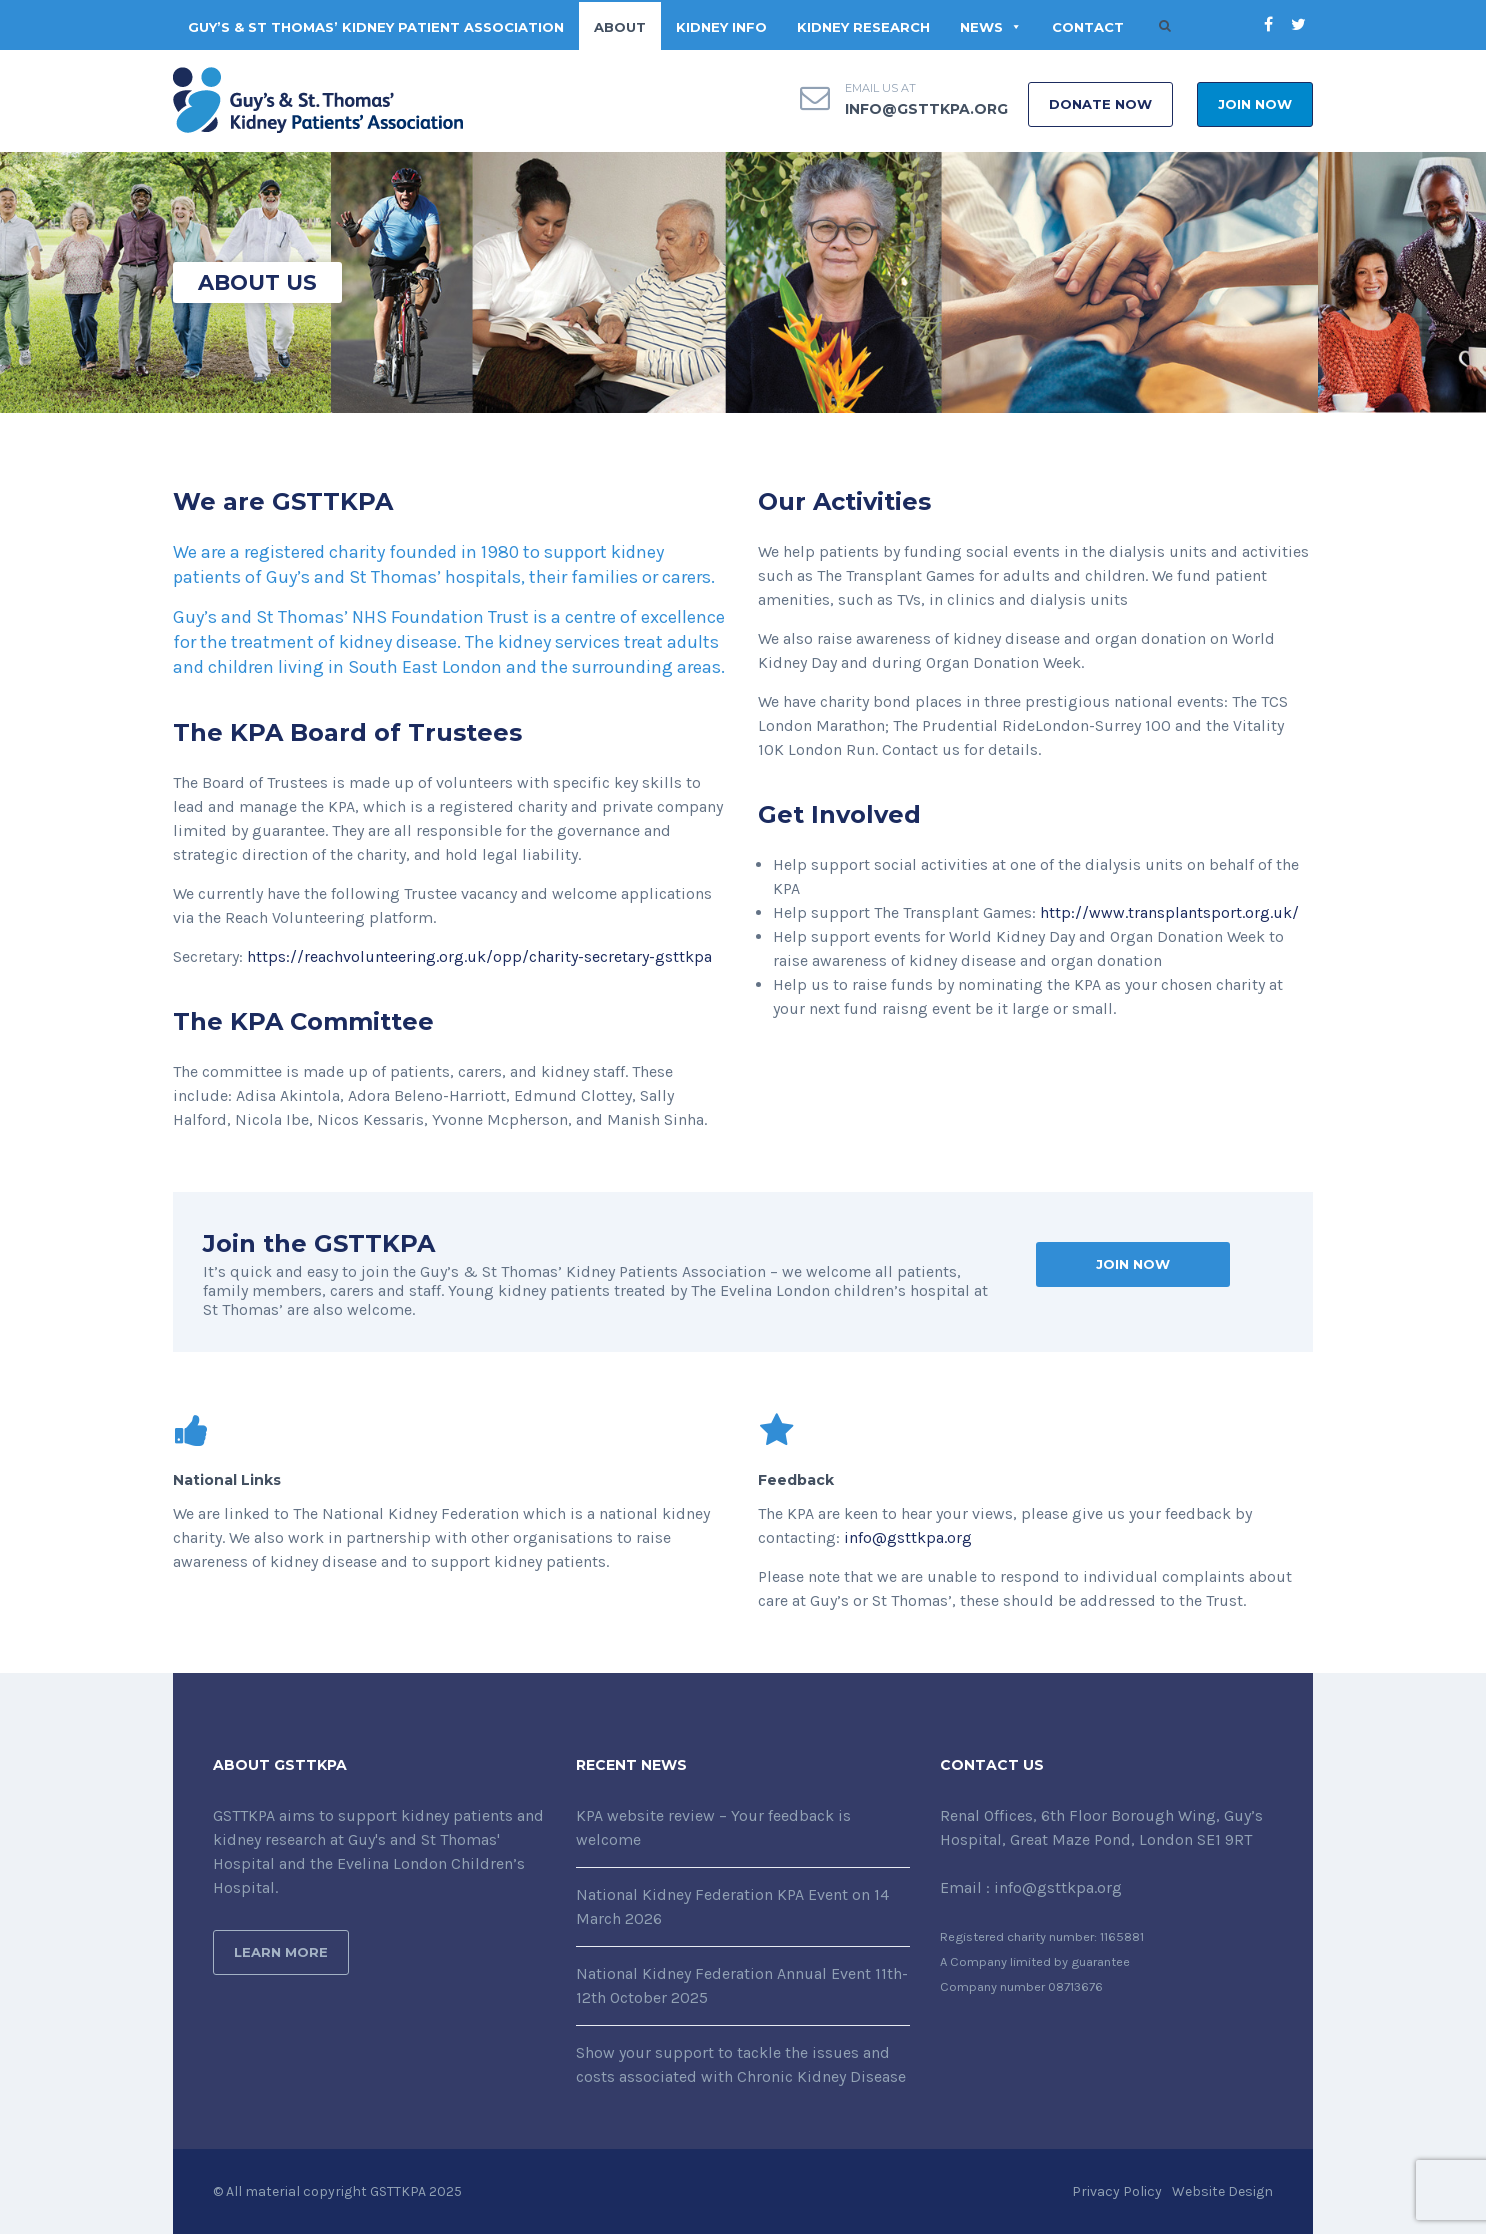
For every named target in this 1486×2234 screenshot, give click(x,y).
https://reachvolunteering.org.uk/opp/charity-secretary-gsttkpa (479, 956)
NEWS (991, 27)
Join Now (1255, 104)
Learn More (281, 1952)
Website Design (1222, 2191)
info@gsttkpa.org (926, 109)
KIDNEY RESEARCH (863, 27)
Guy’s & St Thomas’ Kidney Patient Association (376, 27)
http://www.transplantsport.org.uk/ (1169, 912)
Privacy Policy (1117, 2191)
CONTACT (1088, 27)
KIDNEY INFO (721, 27)
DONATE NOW (1100, 104)
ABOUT (620, 27)
